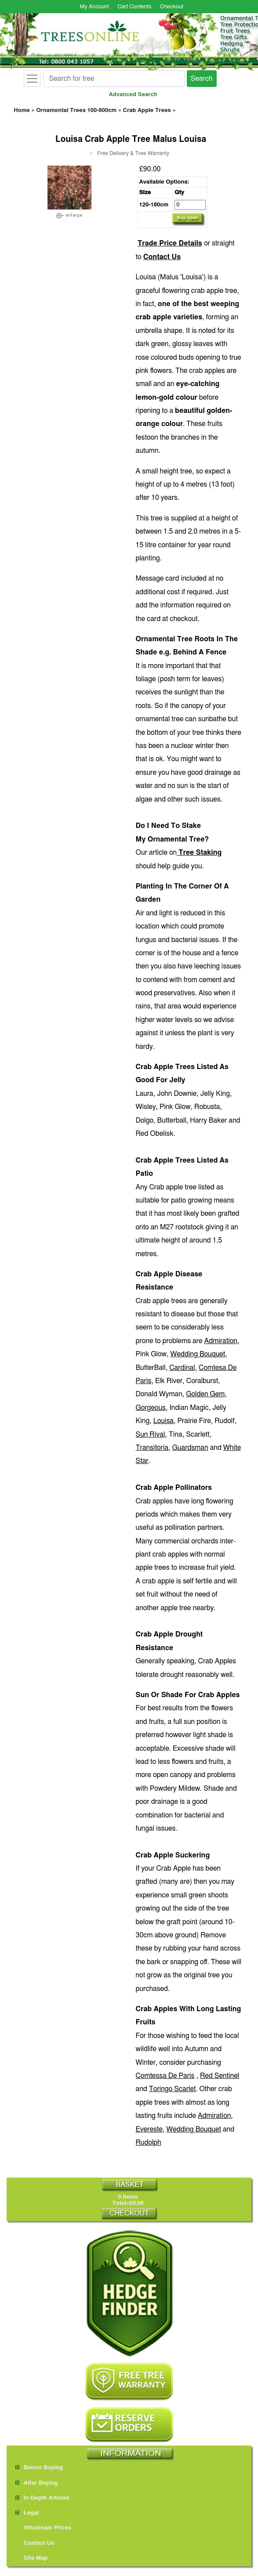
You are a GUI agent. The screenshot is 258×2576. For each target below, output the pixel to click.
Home (22, 110)
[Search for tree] (114, 78)
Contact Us (162, 256)
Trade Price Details (170, 243)
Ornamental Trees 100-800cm (76, 110)
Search (202, 78)
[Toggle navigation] (32, 78)
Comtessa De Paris (165, 2075)
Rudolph (148, 2142)
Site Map (31, 2558)
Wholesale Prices (43, 2528)
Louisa (163, 1420)
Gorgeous (151, 1407)
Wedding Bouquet (198, 1354)
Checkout (171, 7)
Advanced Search (133, 95)
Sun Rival (150, 1434)
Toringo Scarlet (172, 2088)
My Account (94, 7)
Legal (27, 2513)
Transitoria (152, 1447)
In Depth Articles (42, 2498)
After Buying (36, 2483)
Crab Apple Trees (147, 110)
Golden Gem (205, 1394)
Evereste (149, 2129)
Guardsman (190, 1447)
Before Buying (39, 2468)
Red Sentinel (219, 2075)
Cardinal (182, 1367)
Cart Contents (134, 7)
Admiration (220, 1340)
